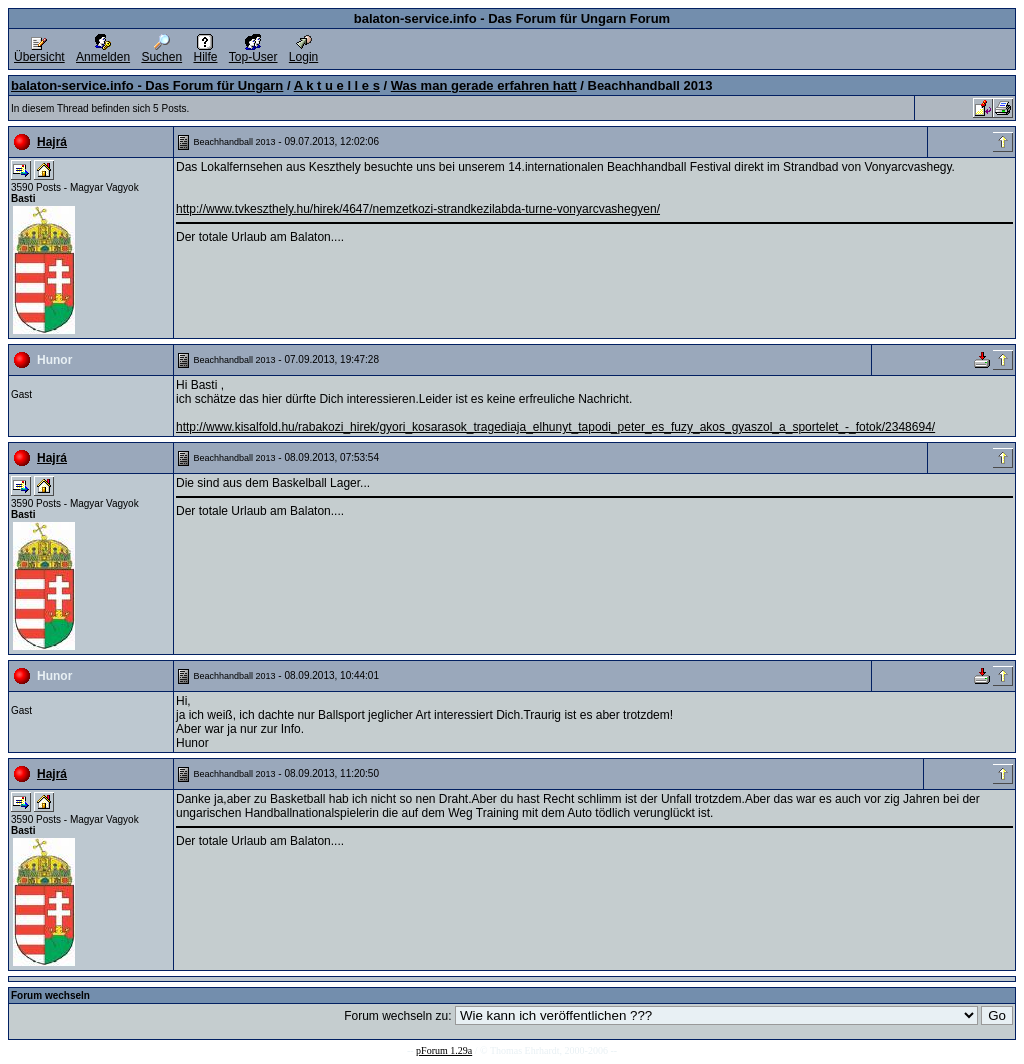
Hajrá (52, 142)
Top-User (253, 51)
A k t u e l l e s (337, 85)
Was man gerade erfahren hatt (484, 85)
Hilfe (205, 51)
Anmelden (103, 51)
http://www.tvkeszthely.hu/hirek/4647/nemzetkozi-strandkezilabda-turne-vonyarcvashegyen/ (418, 209)
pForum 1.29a (444, 1050)
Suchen (161, 51)
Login (303, 51)
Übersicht (39, 51)
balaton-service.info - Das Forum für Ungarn (147, 85)
